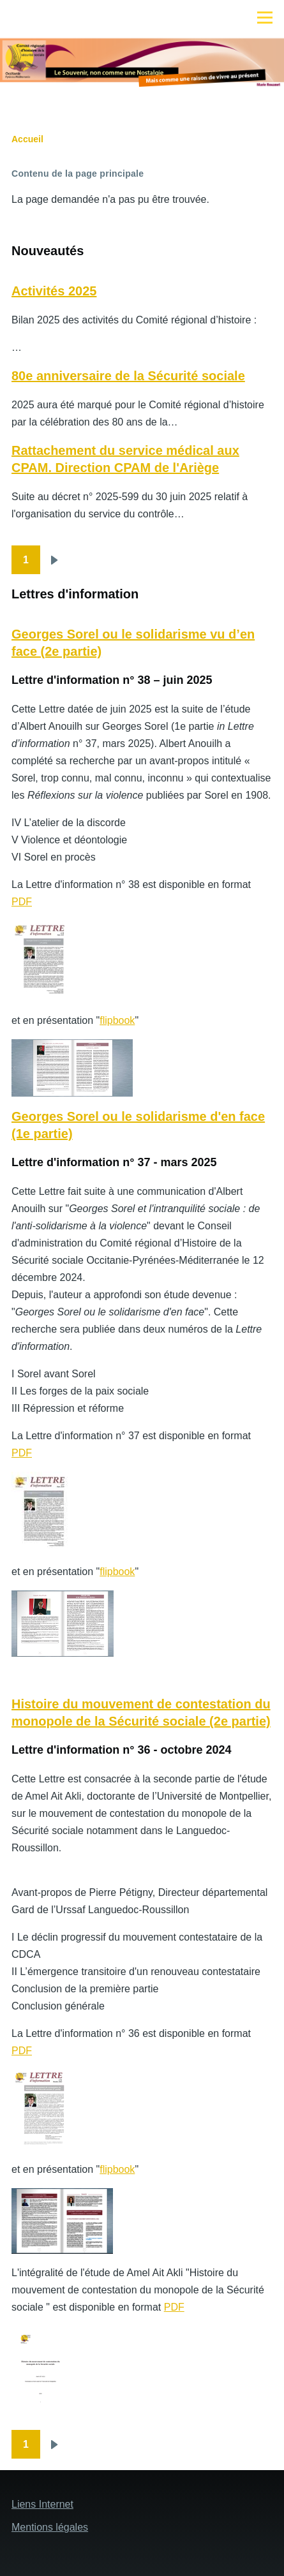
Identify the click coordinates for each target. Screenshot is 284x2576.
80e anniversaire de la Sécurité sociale (128, 376)
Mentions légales (49, 2527)
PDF (21, 901)
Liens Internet (42, 2504)
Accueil (27, 139)
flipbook (117, 1020)
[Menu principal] (264, 17)
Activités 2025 (53, 291)
